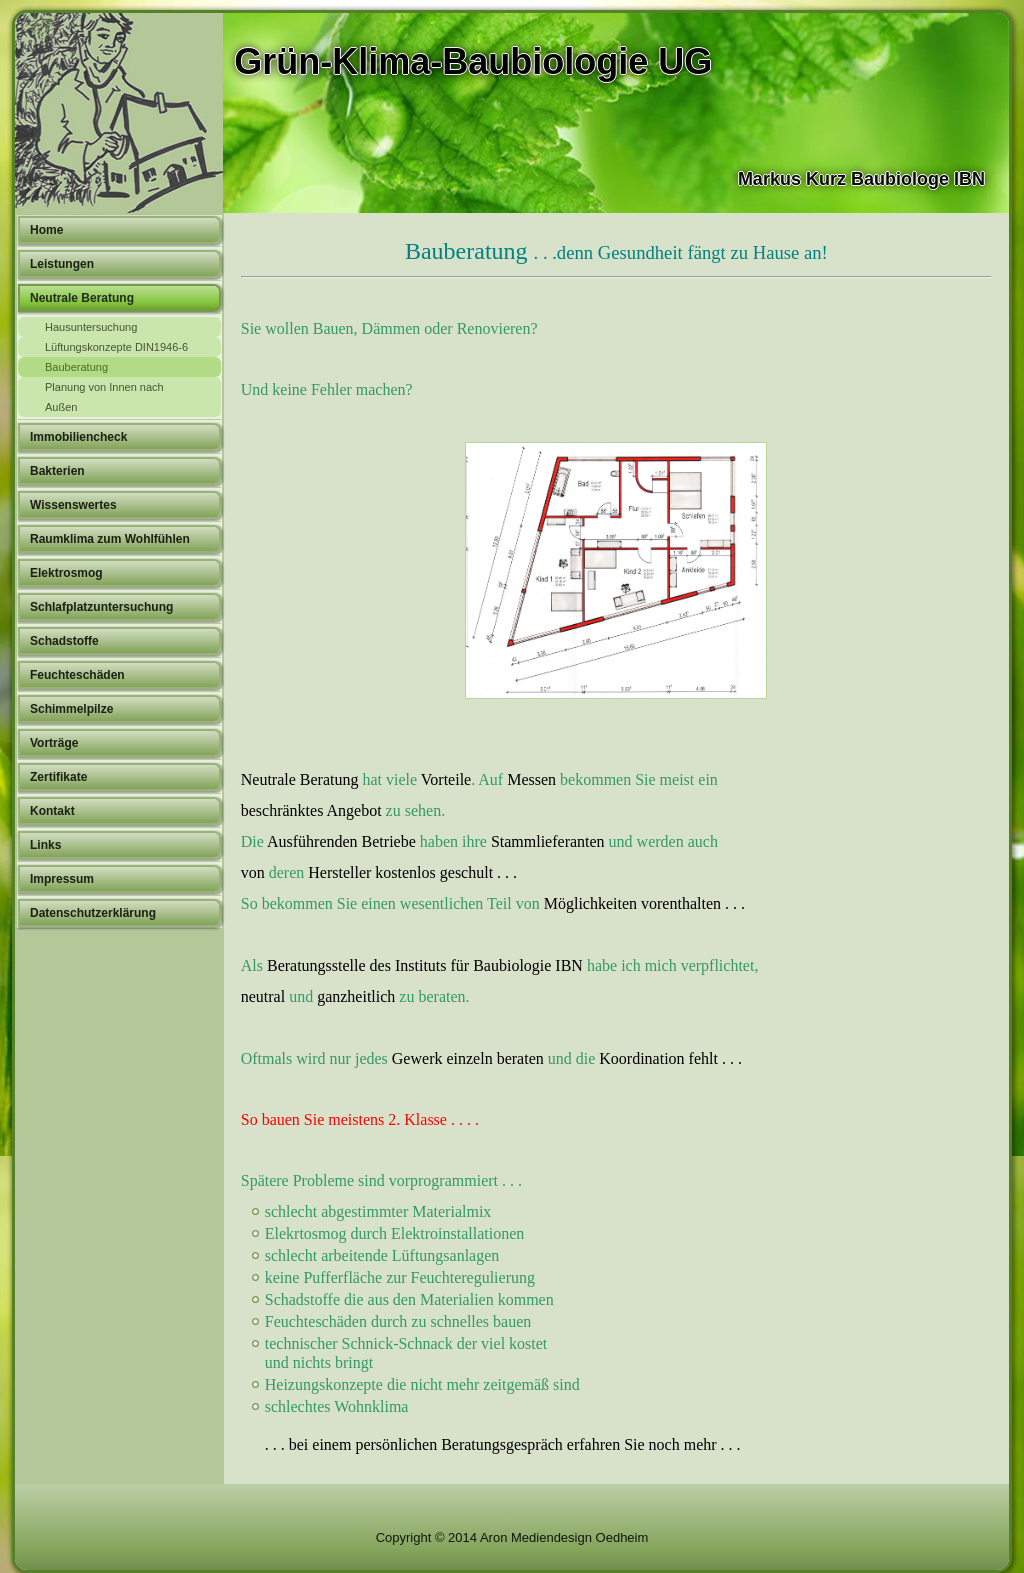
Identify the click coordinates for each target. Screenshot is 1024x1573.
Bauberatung (76, 367)
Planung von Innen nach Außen (104, 397)
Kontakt (52, 811)
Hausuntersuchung (91, 327)
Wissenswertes (73, 505)
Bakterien (57, 471)
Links (45, 845)
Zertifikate (58, 777)
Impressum (62, 879)
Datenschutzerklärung (93, 913)
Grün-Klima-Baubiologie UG (473, 61)
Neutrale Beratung (82, 298)
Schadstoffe (64, 641)
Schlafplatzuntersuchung (101, 607)
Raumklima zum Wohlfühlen (110, 539)
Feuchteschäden (77, 675)
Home (46, 230)
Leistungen (62, 264)
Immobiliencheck (78, 437)
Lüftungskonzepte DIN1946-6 (116, 347)
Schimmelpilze (71, 709)
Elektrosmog (66, 573)
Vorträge (54, 743)
